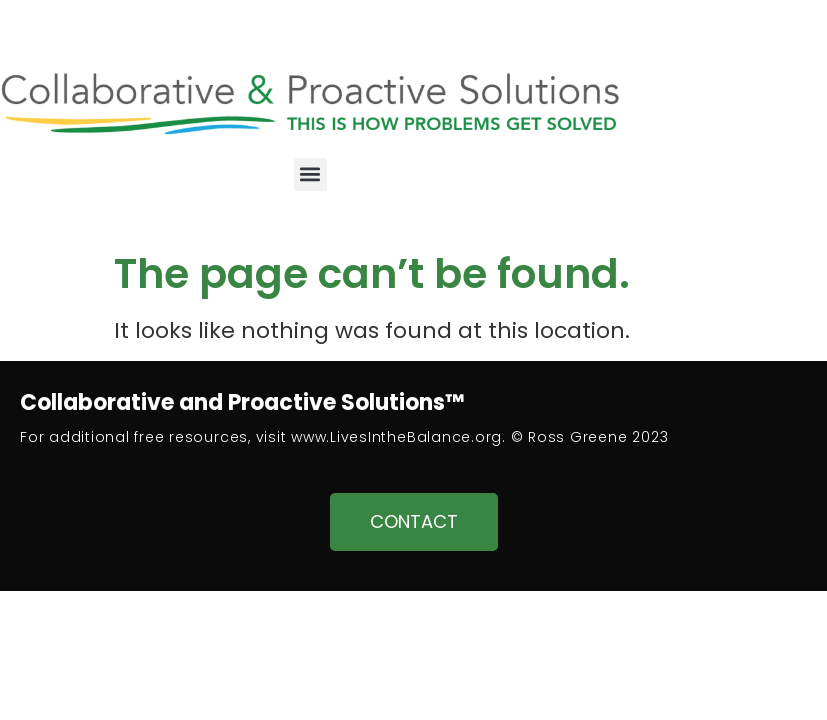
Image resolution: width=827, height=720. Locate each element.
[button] (310, 174)
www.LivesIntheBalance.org (396, 437)
